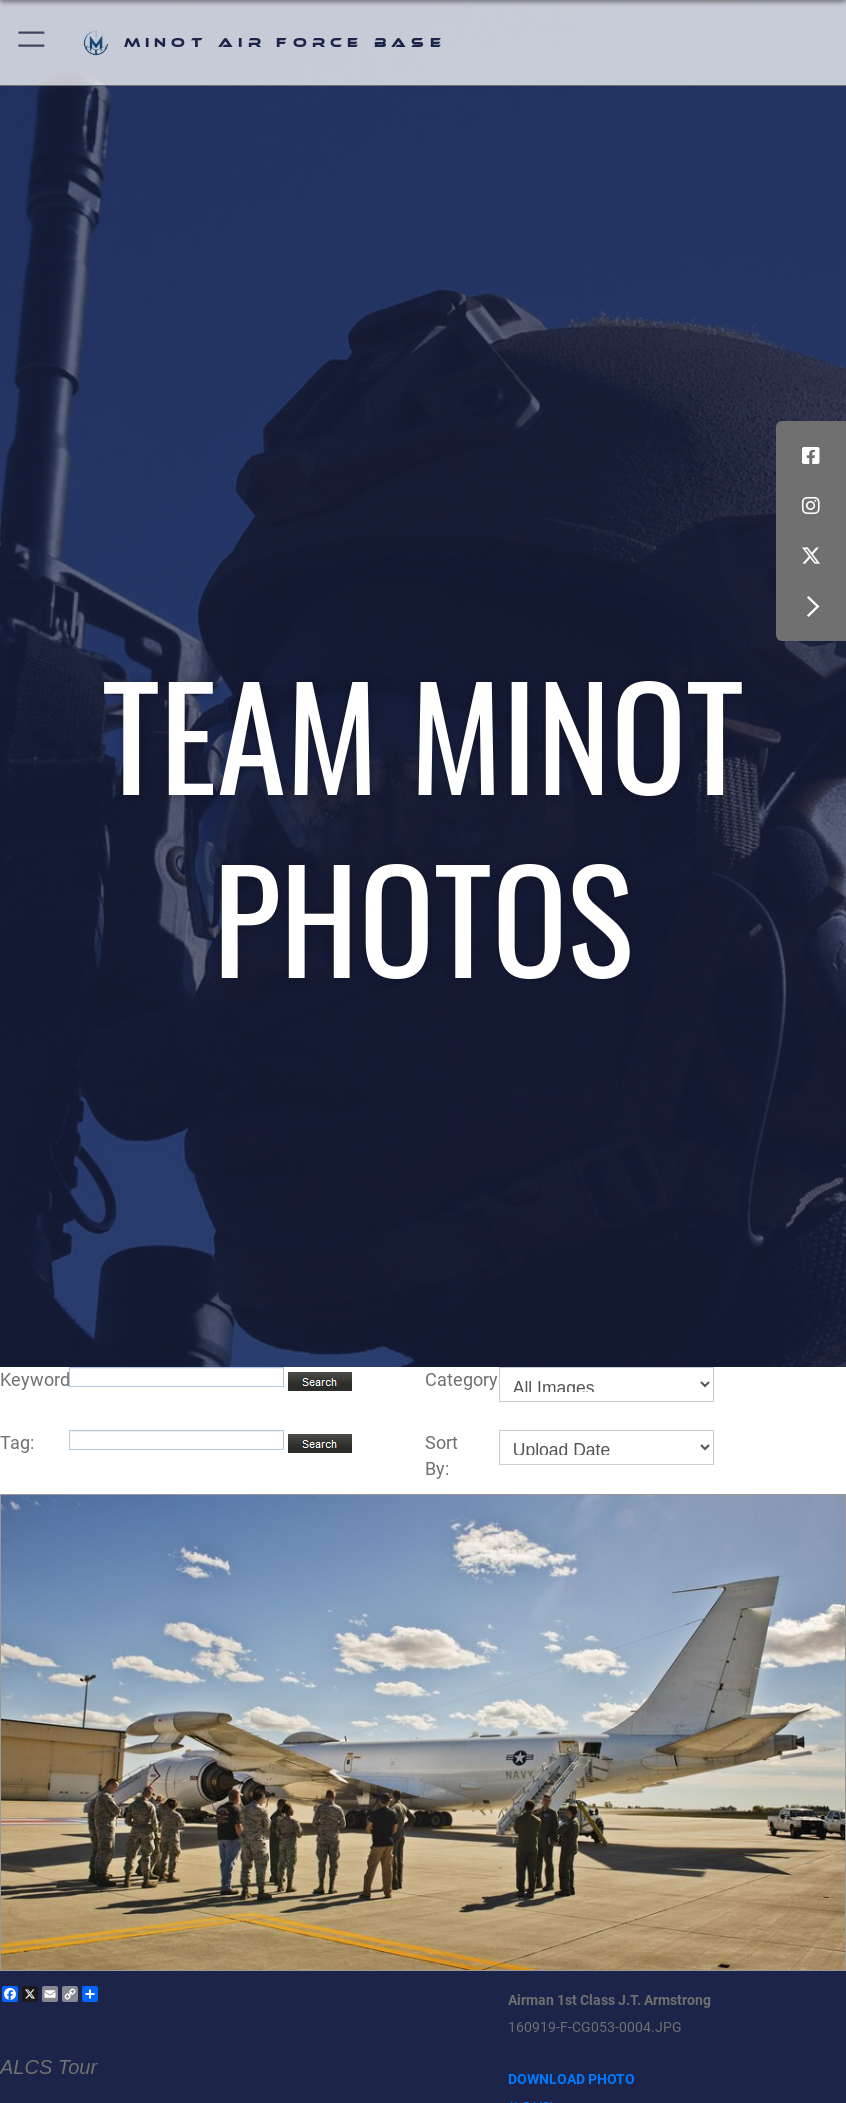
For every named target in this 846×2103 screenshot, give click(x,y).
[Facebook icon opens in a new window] (811, 456)
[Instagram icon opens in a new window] (811, 506)
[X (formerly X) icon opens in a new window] (811, 556)
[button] (32, 42)
